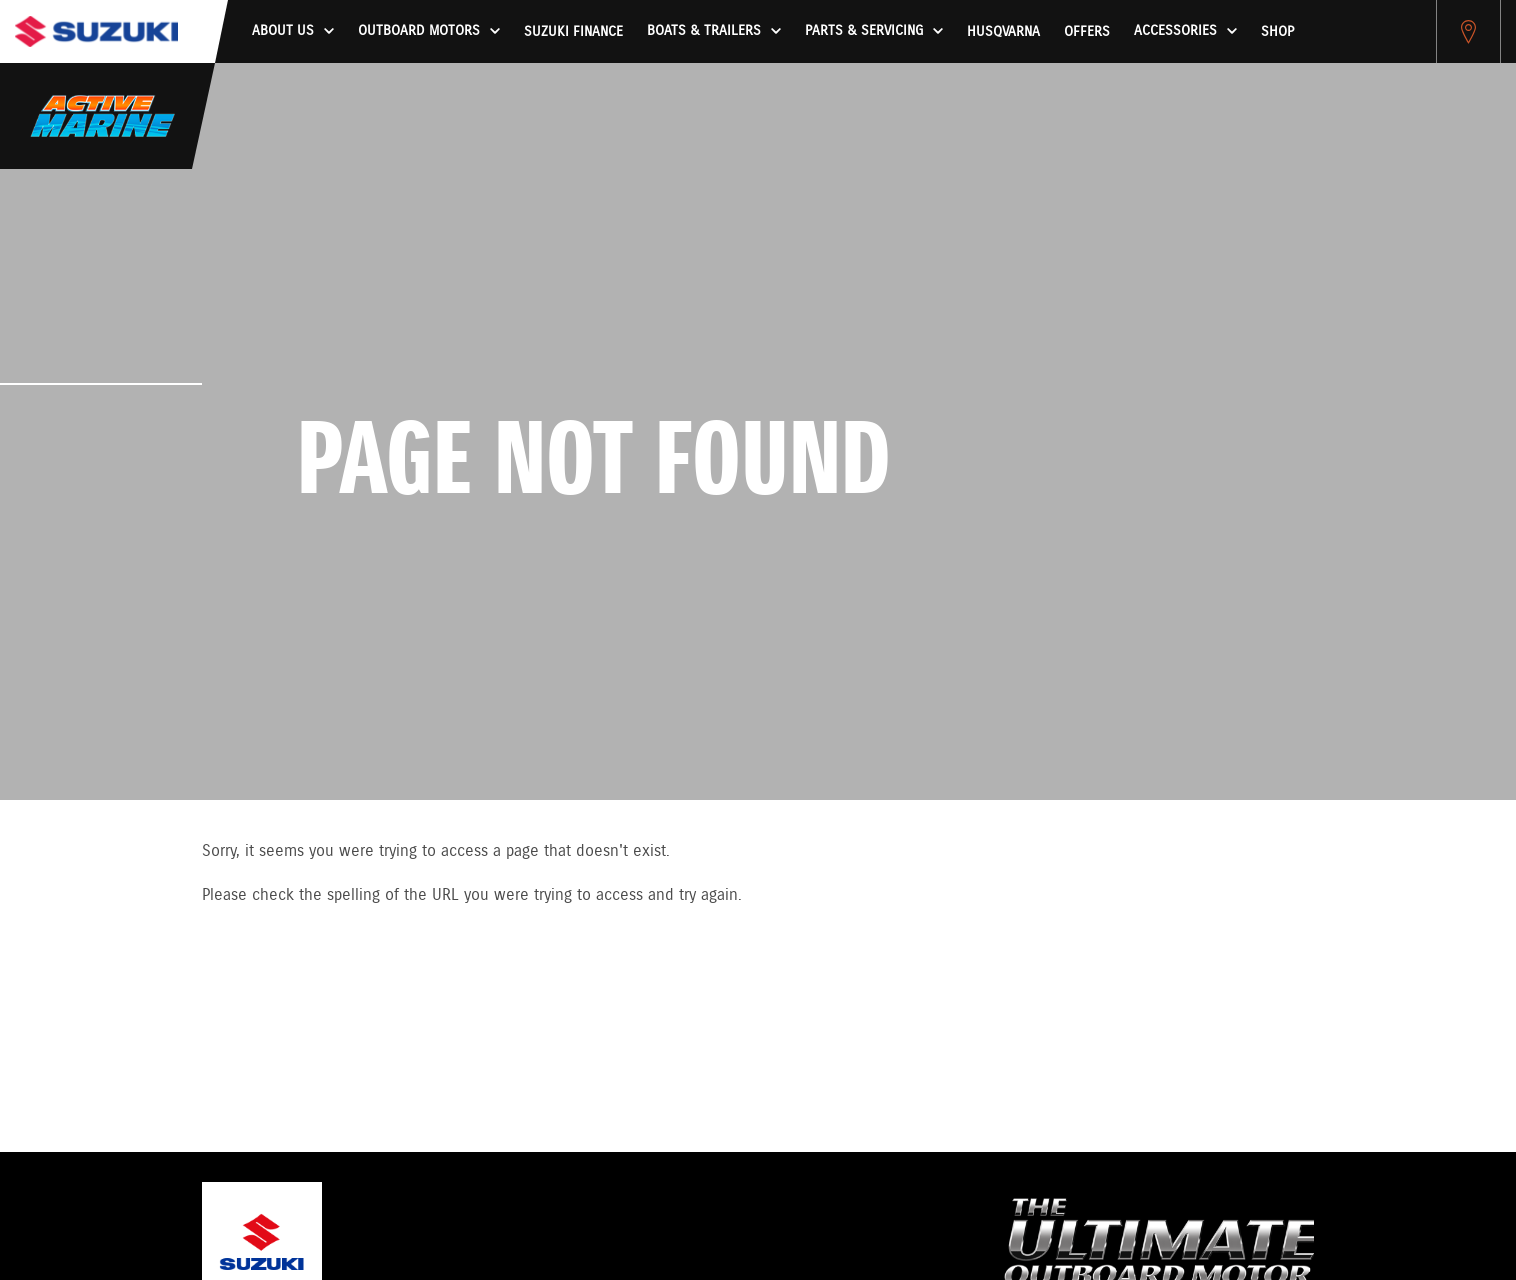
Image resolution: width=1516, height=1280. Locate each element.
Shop (1277, 32)
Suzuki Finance (573, 32)
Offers (1087, 32)
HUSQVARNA (1003, 32)
